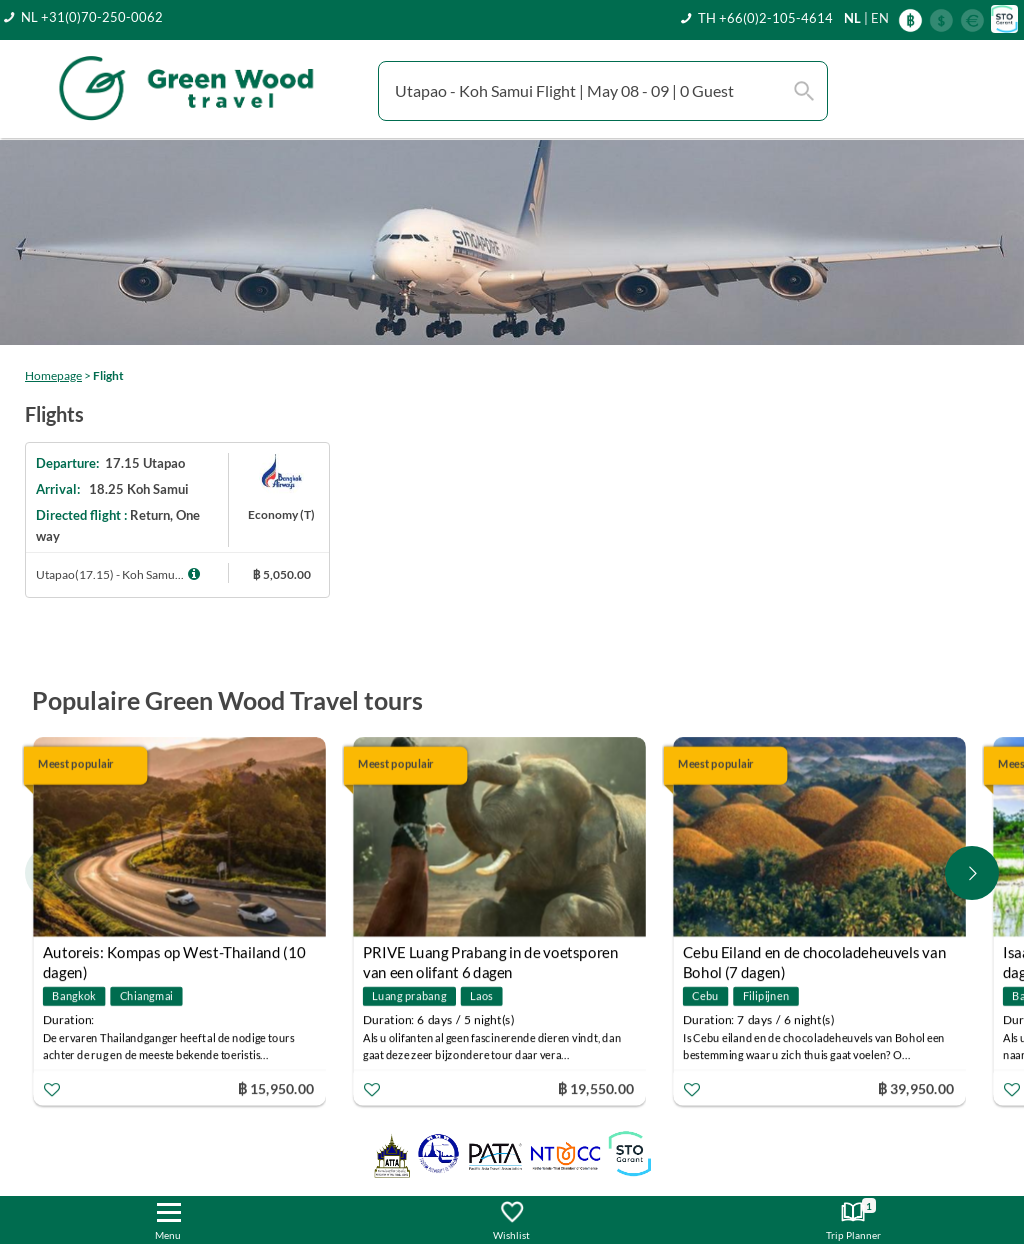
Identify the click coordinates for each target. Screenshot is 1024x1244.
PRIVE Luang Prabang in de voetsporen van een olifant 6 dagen (491, 954)
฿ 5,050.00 (282, 574)
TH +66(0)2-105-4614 (765, 18)
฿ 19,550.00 (596, 1087)
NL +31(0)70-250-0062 (92, 17)
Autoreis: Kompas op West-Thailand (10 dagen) (174, 954)
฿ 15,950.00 (276, 1087)
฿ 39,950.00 (916, 1087)
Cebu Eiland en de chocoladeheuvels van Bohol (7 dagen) (814, 954)
